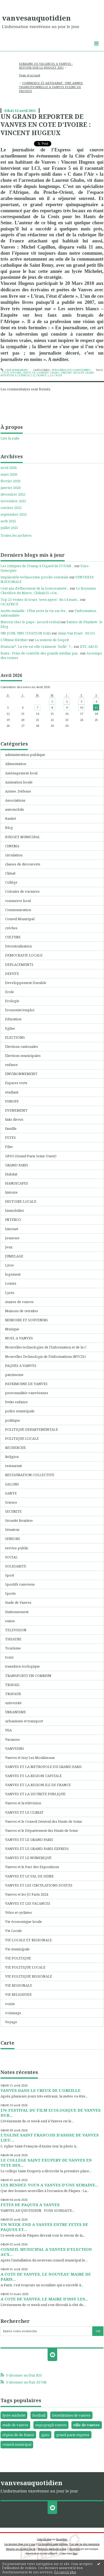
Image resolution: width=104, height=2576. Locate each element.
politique (12, 1420)
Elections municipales (23, 1055)
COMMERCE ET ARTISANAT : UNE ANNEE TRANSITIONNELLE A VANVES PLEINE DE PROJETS (51, 87)
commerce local (18, 900)
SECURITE (13, 1511)
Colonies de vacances (22, 891)
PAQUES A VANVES (20, 1365)
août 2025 (8, 521)
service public (16, 1548)
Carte (7, 2043)
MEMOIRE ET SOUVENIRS (26, 1320)
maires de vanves (19, 1301)
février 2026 (10, 481)
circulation (13, 855)
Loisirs (10, 1283)
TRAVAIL (12, 1684)
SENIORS (12, 1538)
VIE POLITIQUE (18, 1958)
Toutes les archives (16, 535)
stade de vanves (15, 2424)
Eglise (10, 1028)
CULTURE (13, 937)
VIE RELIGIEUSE (18, 1994)
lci (33, 375)
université (13, 1702)
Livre (9, 1265)
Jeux (9, 1247)
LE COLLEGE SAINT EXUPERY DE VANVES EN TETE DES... (46, 2162)
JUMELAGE (14, 1256)
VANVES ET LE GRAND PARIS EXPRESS (37, 1848)
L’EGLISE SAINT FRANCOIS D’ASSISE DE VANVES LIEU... (50, 2137)
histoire (11, 1192)
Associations (15, 800)
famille (11, 1128)
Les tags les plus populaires (85, 2544)
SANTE (11, 1493)
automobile (14, 809)
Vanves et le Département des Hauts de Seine (41, 1830)
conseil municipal (16, 2444)
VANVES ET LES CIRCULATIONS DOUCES (38, 1885)
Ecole (9, 991)
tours (9, 1657)
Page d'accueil (29, 75)
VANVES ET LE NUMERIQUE (28, 1857)
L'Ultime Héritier (14, 639)
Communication (18, 909)
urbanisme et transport (24, 1721)
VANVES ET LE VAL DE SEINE (29, 1876)
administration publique (25, 754)
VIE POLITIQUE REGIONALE (28, 1976)
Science (11, 1502)
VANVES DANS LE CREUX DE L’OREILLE (40, 2090)
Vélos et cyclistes (18, 1912)
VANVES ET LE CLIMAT (24, 1812)
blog (75, 2553)
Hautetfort (61, 2539)
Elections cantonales (21, 1046)
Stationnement (17, 1611)
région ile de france (18, 2434)
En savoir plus (65, 2572)
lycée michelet (13, 2415)
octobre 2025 (11, 507)
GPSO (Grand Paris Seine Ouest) (30, 1156)
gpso (45, 2434)
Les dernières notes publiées (53, 2544)
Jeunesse (12, 1238)
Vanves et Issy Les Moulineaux (30, 1757)
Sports (10, 1593)
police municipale (19, 1411)
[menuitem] (52, 66)
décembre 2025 (13, 494)
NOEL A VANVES (19, 1338)
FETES (10, 1137)
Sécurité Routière (19, 1520)
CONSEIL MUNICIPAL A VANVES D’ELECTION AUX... (46, 2251)
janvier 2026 (11, 487)
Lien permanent (14, 370)
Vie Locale (13, 1930)
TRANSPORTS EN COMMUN (28, 1675)
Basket (10, 818)
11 (96, 707)
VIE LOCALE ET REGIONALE (28, 1940)
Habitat (11, 1174)
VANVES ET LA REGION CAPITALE (33, 1775)
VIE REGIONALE (18, 1985)
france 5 (42, 375)
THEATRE (13, 1639)
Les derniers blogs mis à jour (19, 2544)
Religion (12, 1456)
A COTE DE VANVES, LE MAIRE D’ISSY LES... (44, 2298)
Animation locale (19, 782)
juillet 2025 (9, 528)
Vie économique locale (23, 1921)
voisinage (13, 2012)
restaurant (13, 1465)
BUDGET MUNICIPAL (22, 836)
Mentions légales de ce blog (52, 2548)
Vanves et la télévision (23, 1803)
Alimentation (15, 763)
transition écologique (22, 1666)
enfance (11, 1064)
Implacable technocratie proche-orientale (34, 577)
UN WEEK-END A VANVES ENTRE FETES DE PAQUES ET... (44, 2227)
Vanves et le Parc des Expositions (32, 1866)
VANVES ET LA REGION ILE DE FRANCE (38, 1784)
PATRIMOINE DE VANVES (26, 1383)
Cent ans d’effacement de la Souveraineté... (35, 588)
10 (81, 707)
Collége (11, 882)
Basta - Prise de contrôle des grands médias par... (40, 653)
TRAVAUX (13, 1693)
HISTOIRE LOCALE (20, 1201)
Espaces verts (16, 1082)
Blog (9, 827)
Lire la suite (10, 438)
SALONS (12, 1484)
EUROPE (12, 1101)
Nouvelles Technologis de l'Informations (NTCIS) (45, 1356)
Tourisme (13, 1648)
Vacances (12, 1739)
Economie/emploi (19, 1009)
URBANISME (15, 1712)
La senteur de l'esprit (52, 639)
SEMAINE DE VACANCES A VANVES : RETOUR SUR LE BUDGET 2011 (46, 66)
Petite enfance (16, 1401)
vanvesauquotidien (36, 18)
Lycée (9, 1292)
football (38, 2415)
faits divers (14, 1119)
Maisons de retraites (21, 1310)
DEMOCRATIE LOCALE (24, 955)
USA (8, 1730)
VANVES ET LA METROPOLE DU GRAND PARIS (43, 1766)
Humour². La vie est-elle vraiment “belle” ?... (37, 646)
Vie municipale (17, 1949)
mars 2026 (9, 474)
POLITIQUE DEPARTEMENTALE (31, 1429)
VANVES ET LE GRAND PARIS (29, 1839)
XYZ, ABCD (89, 646)
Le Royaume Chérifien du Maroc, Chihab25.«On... (48, 590)
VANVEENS (14, 1748)
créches (11, 928)
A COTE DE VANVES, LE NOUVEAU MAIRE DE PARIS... (46, 2276)
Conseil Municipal (19, 918)
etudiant (11, 1092)
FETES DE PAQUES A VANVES (30, 2204)
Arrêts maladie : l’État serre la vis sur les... (34, 610)
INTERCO (13, 1219)
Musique (12, 1329)
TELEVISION (15, 1630)
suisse (10, 1620)
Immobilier (14, 1210)
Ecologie (12, 1000)
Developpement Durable (25, 982)
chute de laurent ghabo (41, 372)
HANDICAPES (16, 1183)
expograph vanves (51, 2424)
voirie (10, 2003)
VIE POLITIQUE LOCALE (25, 1967)
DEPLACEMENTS (19, 964)
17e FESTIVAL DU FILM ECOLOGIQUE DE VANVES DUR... (51, 2112)
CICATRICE (9, 604)
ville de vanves (86, 2424)
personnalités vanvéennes (71, 370)
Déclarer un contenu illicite (21, 2548)
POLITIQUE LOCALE (22, 1438)
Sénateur (12, 1529)
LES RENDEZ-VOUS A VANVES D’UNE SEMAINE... (49, 2184)
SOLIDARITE (15, 1566)
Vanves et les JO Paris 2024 (26, 1894)
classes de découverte (22, 864)
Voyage (11, 2022)
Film (9, 1146)
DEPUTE (12, 973)
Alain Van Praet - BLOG (76, 633)
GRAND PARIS (16, 1165)
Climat (10, 873)
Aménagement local (21, 773)
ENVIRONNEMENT (21, 1073)
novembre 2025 (13, 501)
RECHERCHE (15, 1447)
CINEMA (12, 846)
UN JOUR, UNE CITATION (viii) (26, 633)
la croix (56, 375)
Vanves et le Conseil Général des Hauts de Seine (43, 1821)
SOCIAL (11, 1557)
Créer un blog (44, 2539)
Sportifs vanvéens (20, 1584)
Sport (9, 1575)
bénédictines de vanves (71, 2415)
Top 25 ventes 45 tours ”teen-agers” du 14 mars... (40, 599)
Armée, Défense (18, 791)
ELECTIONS (15, 1037)
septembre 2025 (14, 514)
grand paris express (72, 2434)
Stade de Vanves (18, 1602)
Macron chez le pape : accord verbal (30, 622)
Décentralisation (18, 946)
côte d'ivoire (11, 372)
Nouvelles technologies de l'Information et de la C (45, 1347)
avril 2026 (9, 467)
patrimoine (14, 1374)
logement (13, 1274)
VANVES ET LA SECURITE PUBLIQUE (35, 1793)
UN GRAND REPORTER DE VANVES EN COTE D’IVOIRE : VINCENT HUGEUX (46, 124)
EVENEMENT (16, 1110)
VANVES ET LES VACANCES (27, 1903)
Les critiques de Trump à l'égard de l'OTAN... (37, 565)
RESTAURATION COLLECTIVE (29, 1474)
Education (13, 1019)
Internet (11, 1228)
